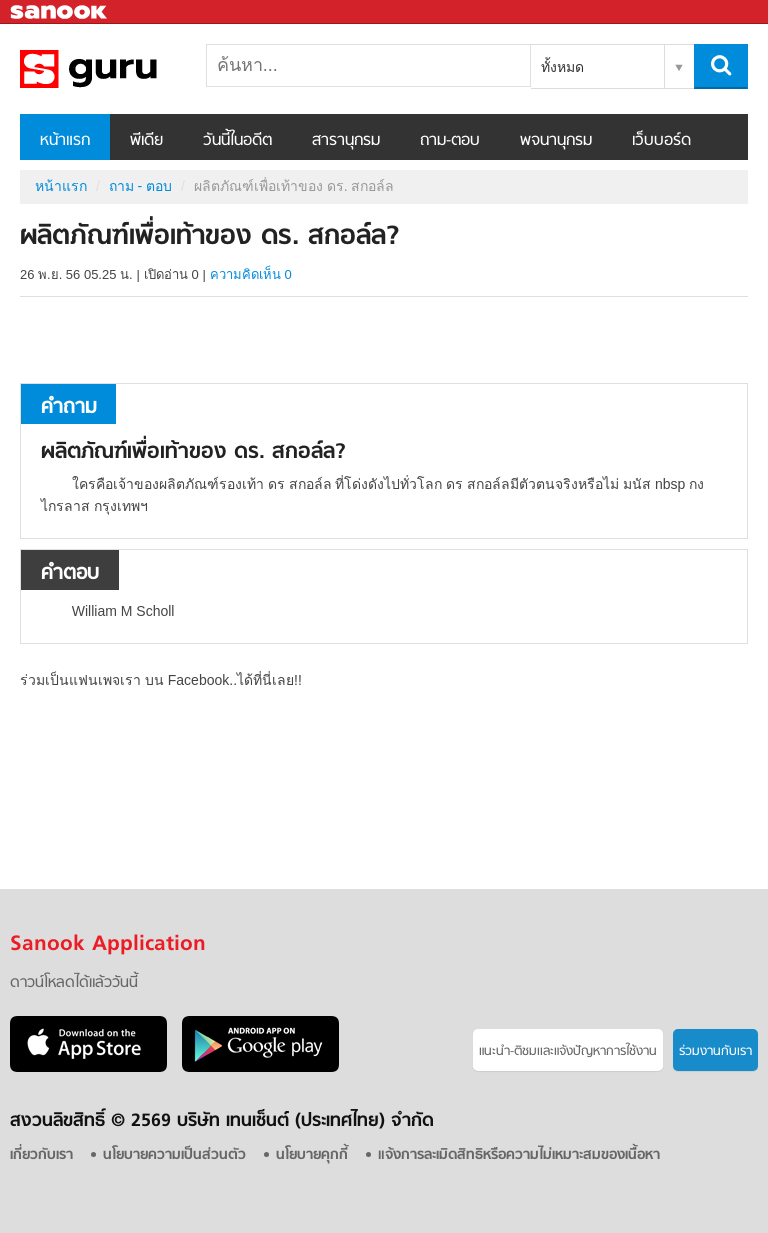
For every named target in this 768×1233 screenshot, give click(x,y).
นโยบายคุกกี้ (312, 1155)
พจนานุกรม (556, 141)
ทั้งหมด (562, 67)
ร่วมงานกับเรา (715, 1051)
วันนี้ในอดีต (237, 141)
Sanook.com (60, 12)
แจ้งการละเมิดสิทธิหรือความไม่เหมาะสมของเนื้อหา (519, 1155)
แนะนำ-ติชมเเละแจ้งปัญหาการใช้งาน (568, 1051)
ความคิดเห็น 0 (251, 274)
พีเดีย (146, 141)
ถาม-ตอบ (450, 141)
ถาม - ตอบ (140, 186)
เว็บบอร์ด (661, 141)
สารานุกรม (346, 141)
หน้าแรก (65, 141)
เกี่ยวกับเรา (41, 1155)
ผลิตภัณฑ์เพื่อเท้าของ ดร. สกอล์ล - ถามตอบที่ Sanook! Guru (125, 69)
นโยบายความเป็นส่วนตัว (174, 1155)
